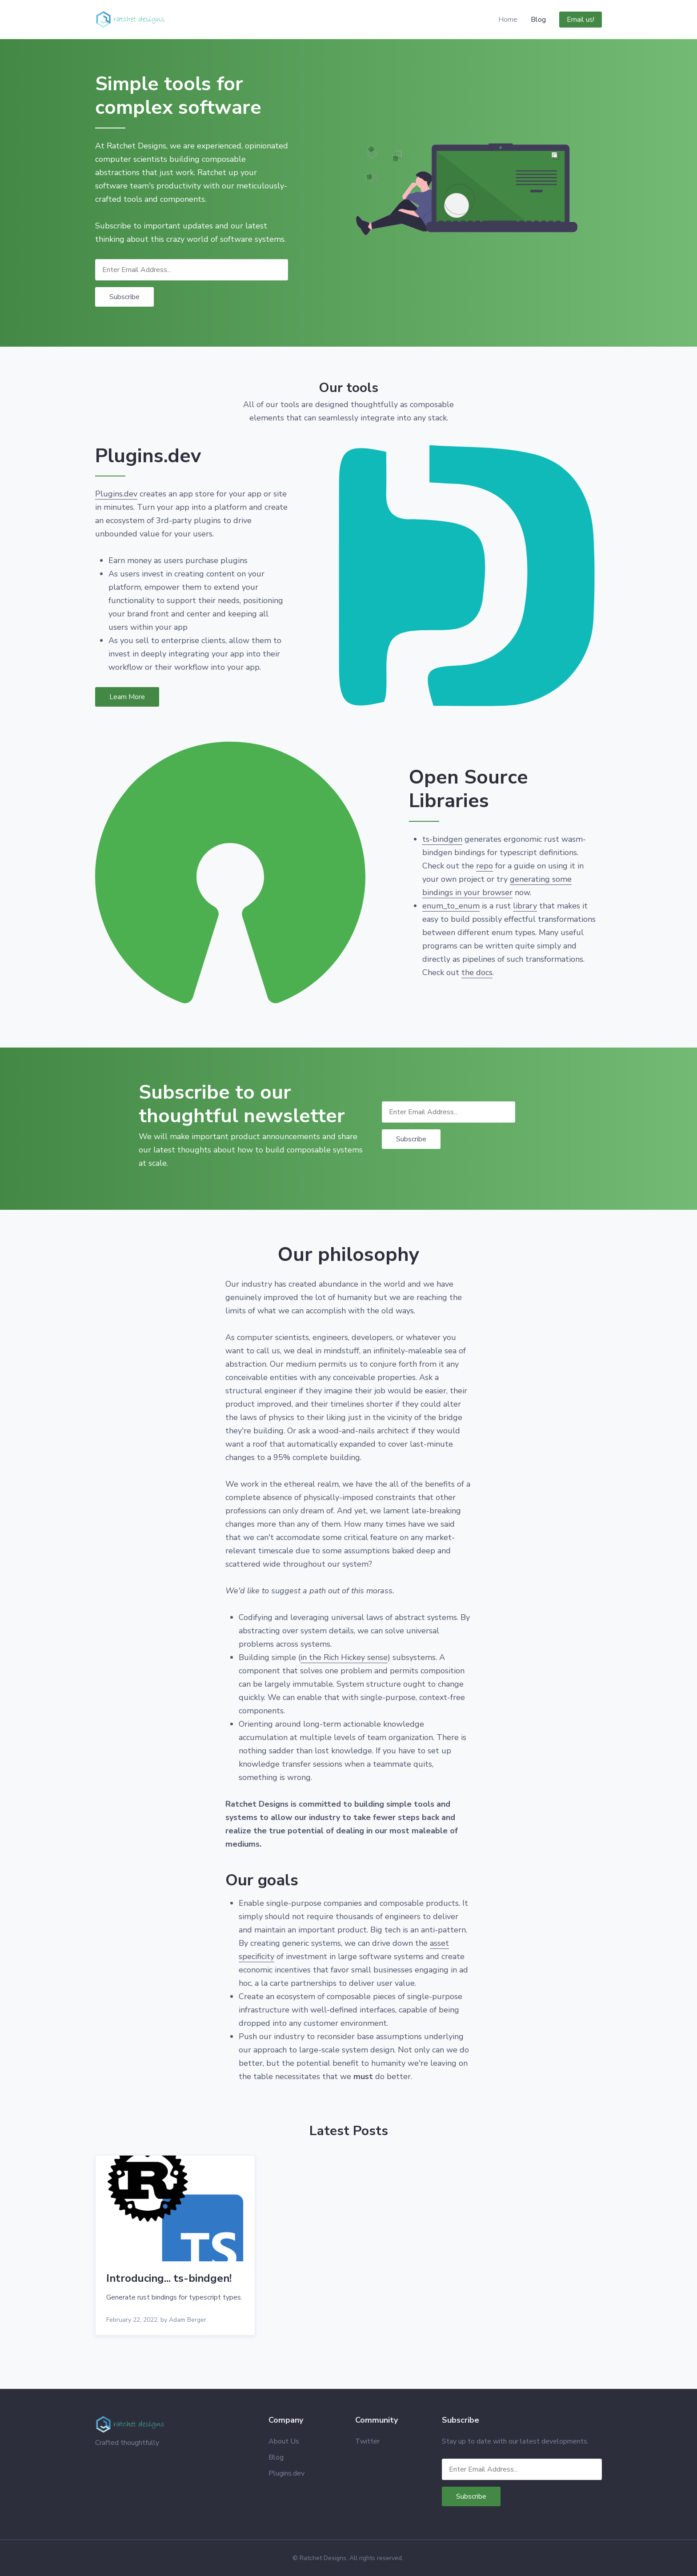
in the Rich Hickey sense (344, 1657)
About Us (283, 2441)
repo (484, 865)
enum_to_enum (451, 905)
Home (507, 19)
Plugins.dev (116, 493)
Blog (538, 19)
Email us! (580, 19)
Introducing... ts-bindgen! (169, 2278)
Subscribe (124, 297)
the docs (477, 972)
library (525, 905)
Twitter (367, 2441)
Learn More (127, 697)
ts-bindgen (442, 839)
